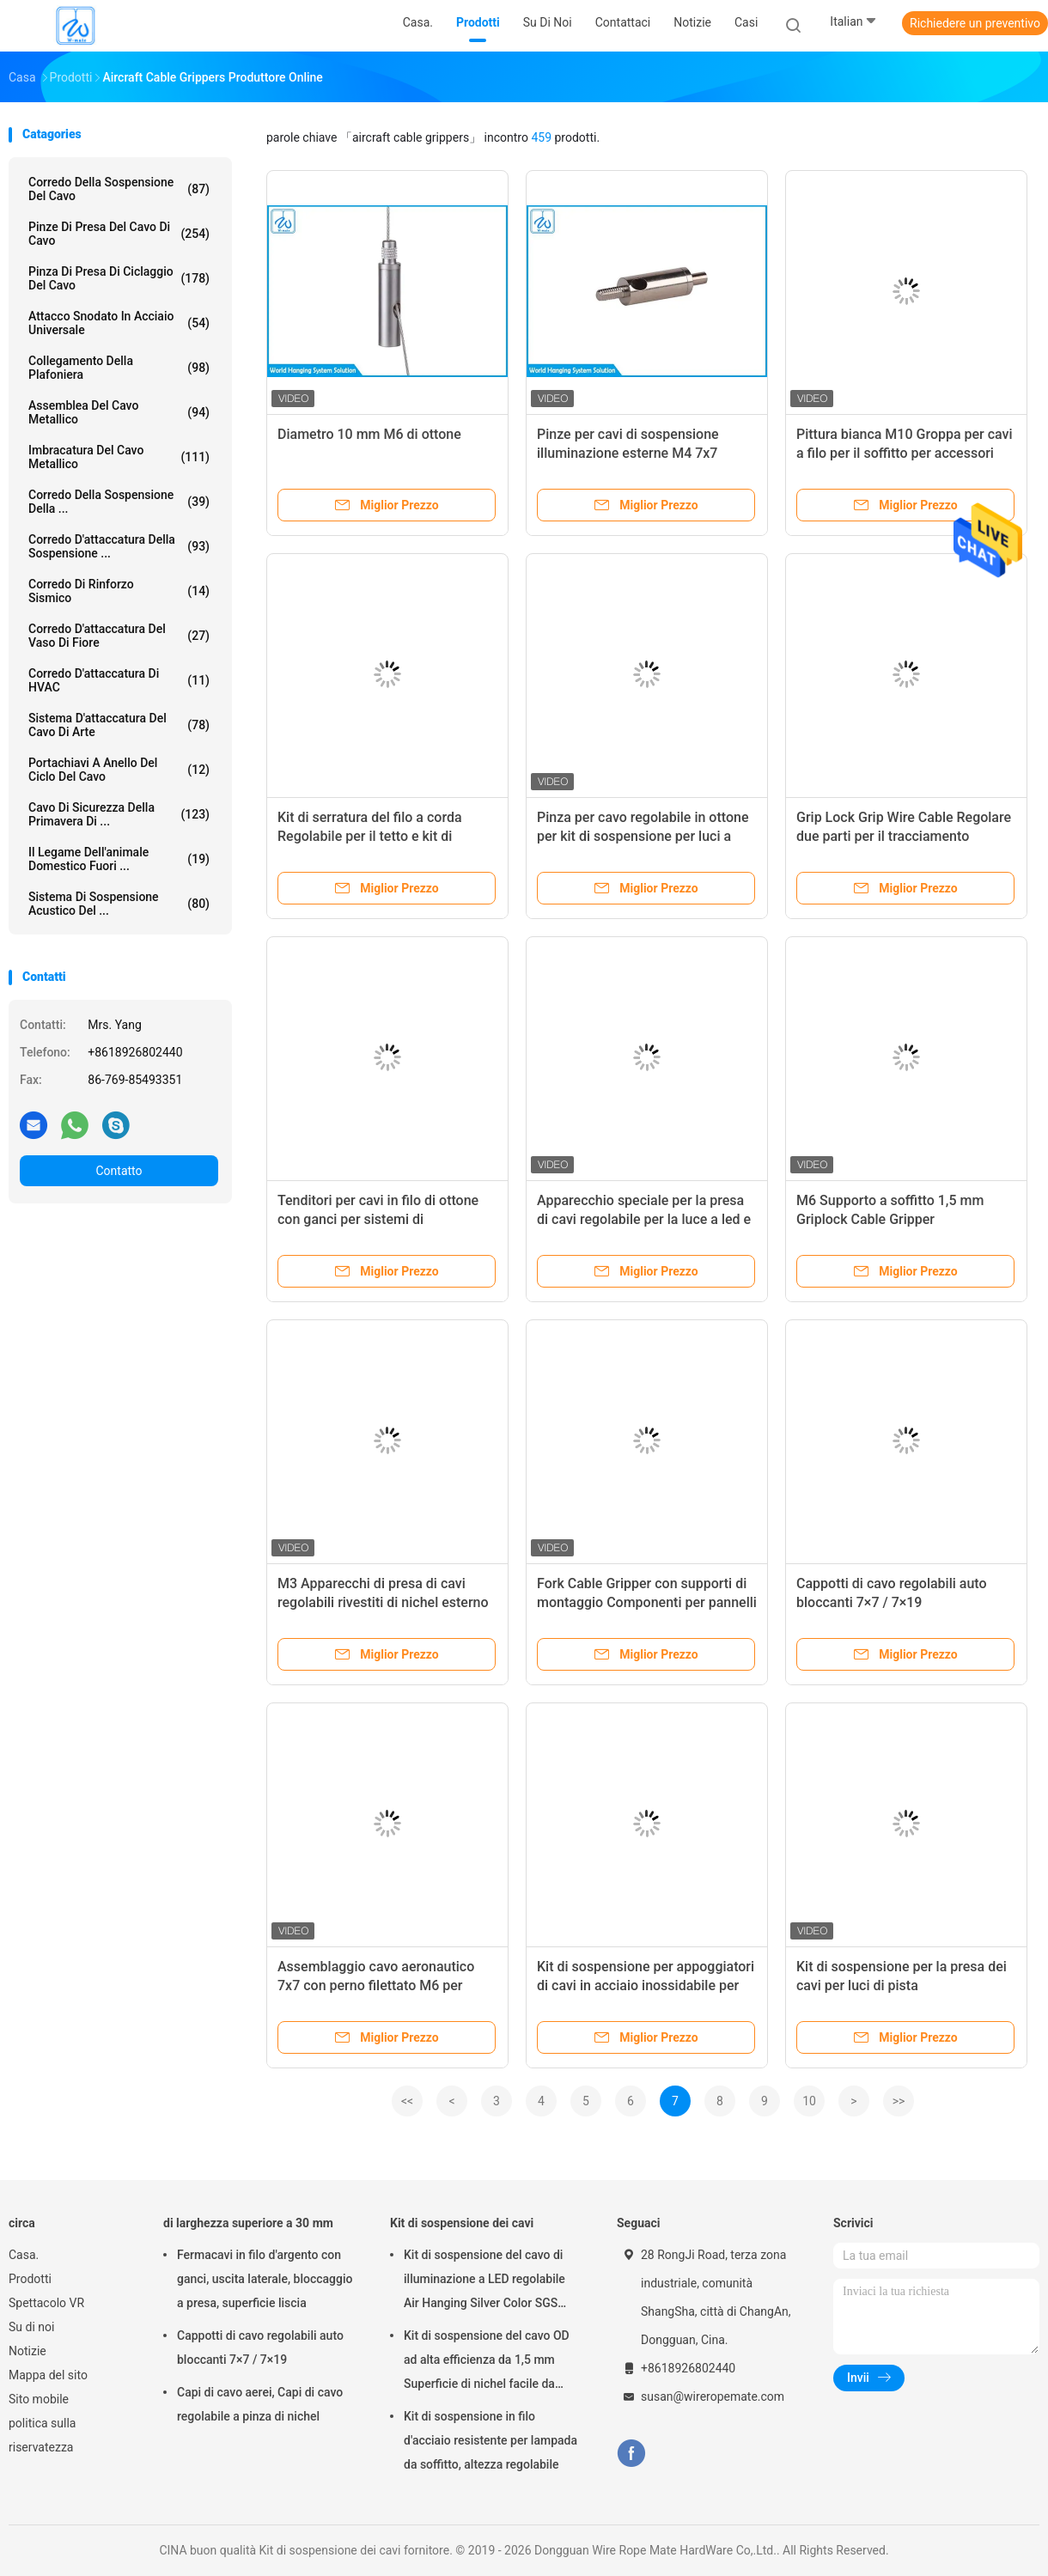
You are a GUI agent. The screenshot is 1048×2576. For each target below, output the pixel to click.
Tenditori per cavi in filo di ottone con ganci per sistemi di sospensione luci (377, 1219)
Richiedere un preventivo (975, 23)
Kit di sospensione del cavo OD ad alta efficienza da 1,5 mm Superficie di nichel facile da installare (487, 2362)
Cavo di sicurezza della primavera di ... (119, 814)
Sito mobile (39, 2399)
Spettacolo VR (46, 2303)
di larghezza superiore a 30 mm (248, 2223)
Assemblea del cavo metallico (119, 412)
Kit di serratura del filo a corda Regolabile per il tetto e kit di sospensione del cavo (369, 836)
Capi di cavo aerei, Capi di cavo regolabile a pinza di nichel (260, 2404)
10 (809, 2101)
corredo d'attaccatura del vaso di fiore (119, 635)
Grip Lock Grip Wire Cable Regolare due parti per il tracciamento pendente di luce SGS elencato (903, 836)
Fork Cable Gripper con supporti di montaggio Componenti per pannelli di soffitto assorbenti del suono (647, 1602)
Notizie (27, 2351)
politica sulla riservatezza (42, 2435)
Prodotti (30, 2279)
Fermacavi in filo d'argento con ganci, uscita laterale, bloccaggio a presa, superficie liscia (264, 2279)
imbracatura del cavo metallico (119, 457)
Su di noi (31, 2327)
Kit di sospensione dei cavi (461, 2223)
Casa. (24, 2255)
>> (899, 2101)
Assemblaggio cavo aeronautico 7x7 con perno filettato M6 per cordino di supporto (375, 1985)
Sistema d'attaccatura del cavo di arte (119, 725)
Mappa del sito (48, 2375)
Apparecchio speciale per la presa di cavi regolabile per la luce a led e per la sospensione (644, 1219)
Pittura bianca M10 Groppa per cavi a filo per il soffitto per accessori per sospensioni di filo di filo (904, 453)
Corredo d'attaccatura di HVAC (119, 680)
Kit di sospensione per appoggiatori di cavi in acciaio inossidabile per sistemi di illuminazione (645, 1985)
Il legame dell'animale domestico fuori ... (119, 859)
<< (407, 2101)
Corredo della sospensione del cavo (119, 189)
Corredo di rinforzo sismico (119, 591)
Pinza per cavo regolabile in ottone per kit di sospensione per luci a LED (642, 836)
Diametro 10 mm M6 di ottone (369, 434)
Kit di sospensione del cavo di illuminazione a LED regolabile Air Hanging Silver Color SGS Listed (484, 2281)
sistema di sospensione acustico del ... (119, 903)
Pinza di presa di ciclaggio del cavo (119, 278)
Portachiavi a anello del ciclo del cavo (119, 769)
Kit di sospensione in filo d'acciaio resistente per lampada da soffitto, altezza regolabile (490, 2440)
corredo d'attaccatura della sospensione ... (119, 546)
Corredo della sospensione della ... (119, 501)
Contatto (118, 1171)
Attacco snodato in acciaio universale (119, 323)
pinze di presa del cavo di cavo (119, 233)
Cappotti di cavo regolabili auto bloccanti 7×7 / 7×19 (260, 2347)
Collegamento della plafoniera (119, 367)
